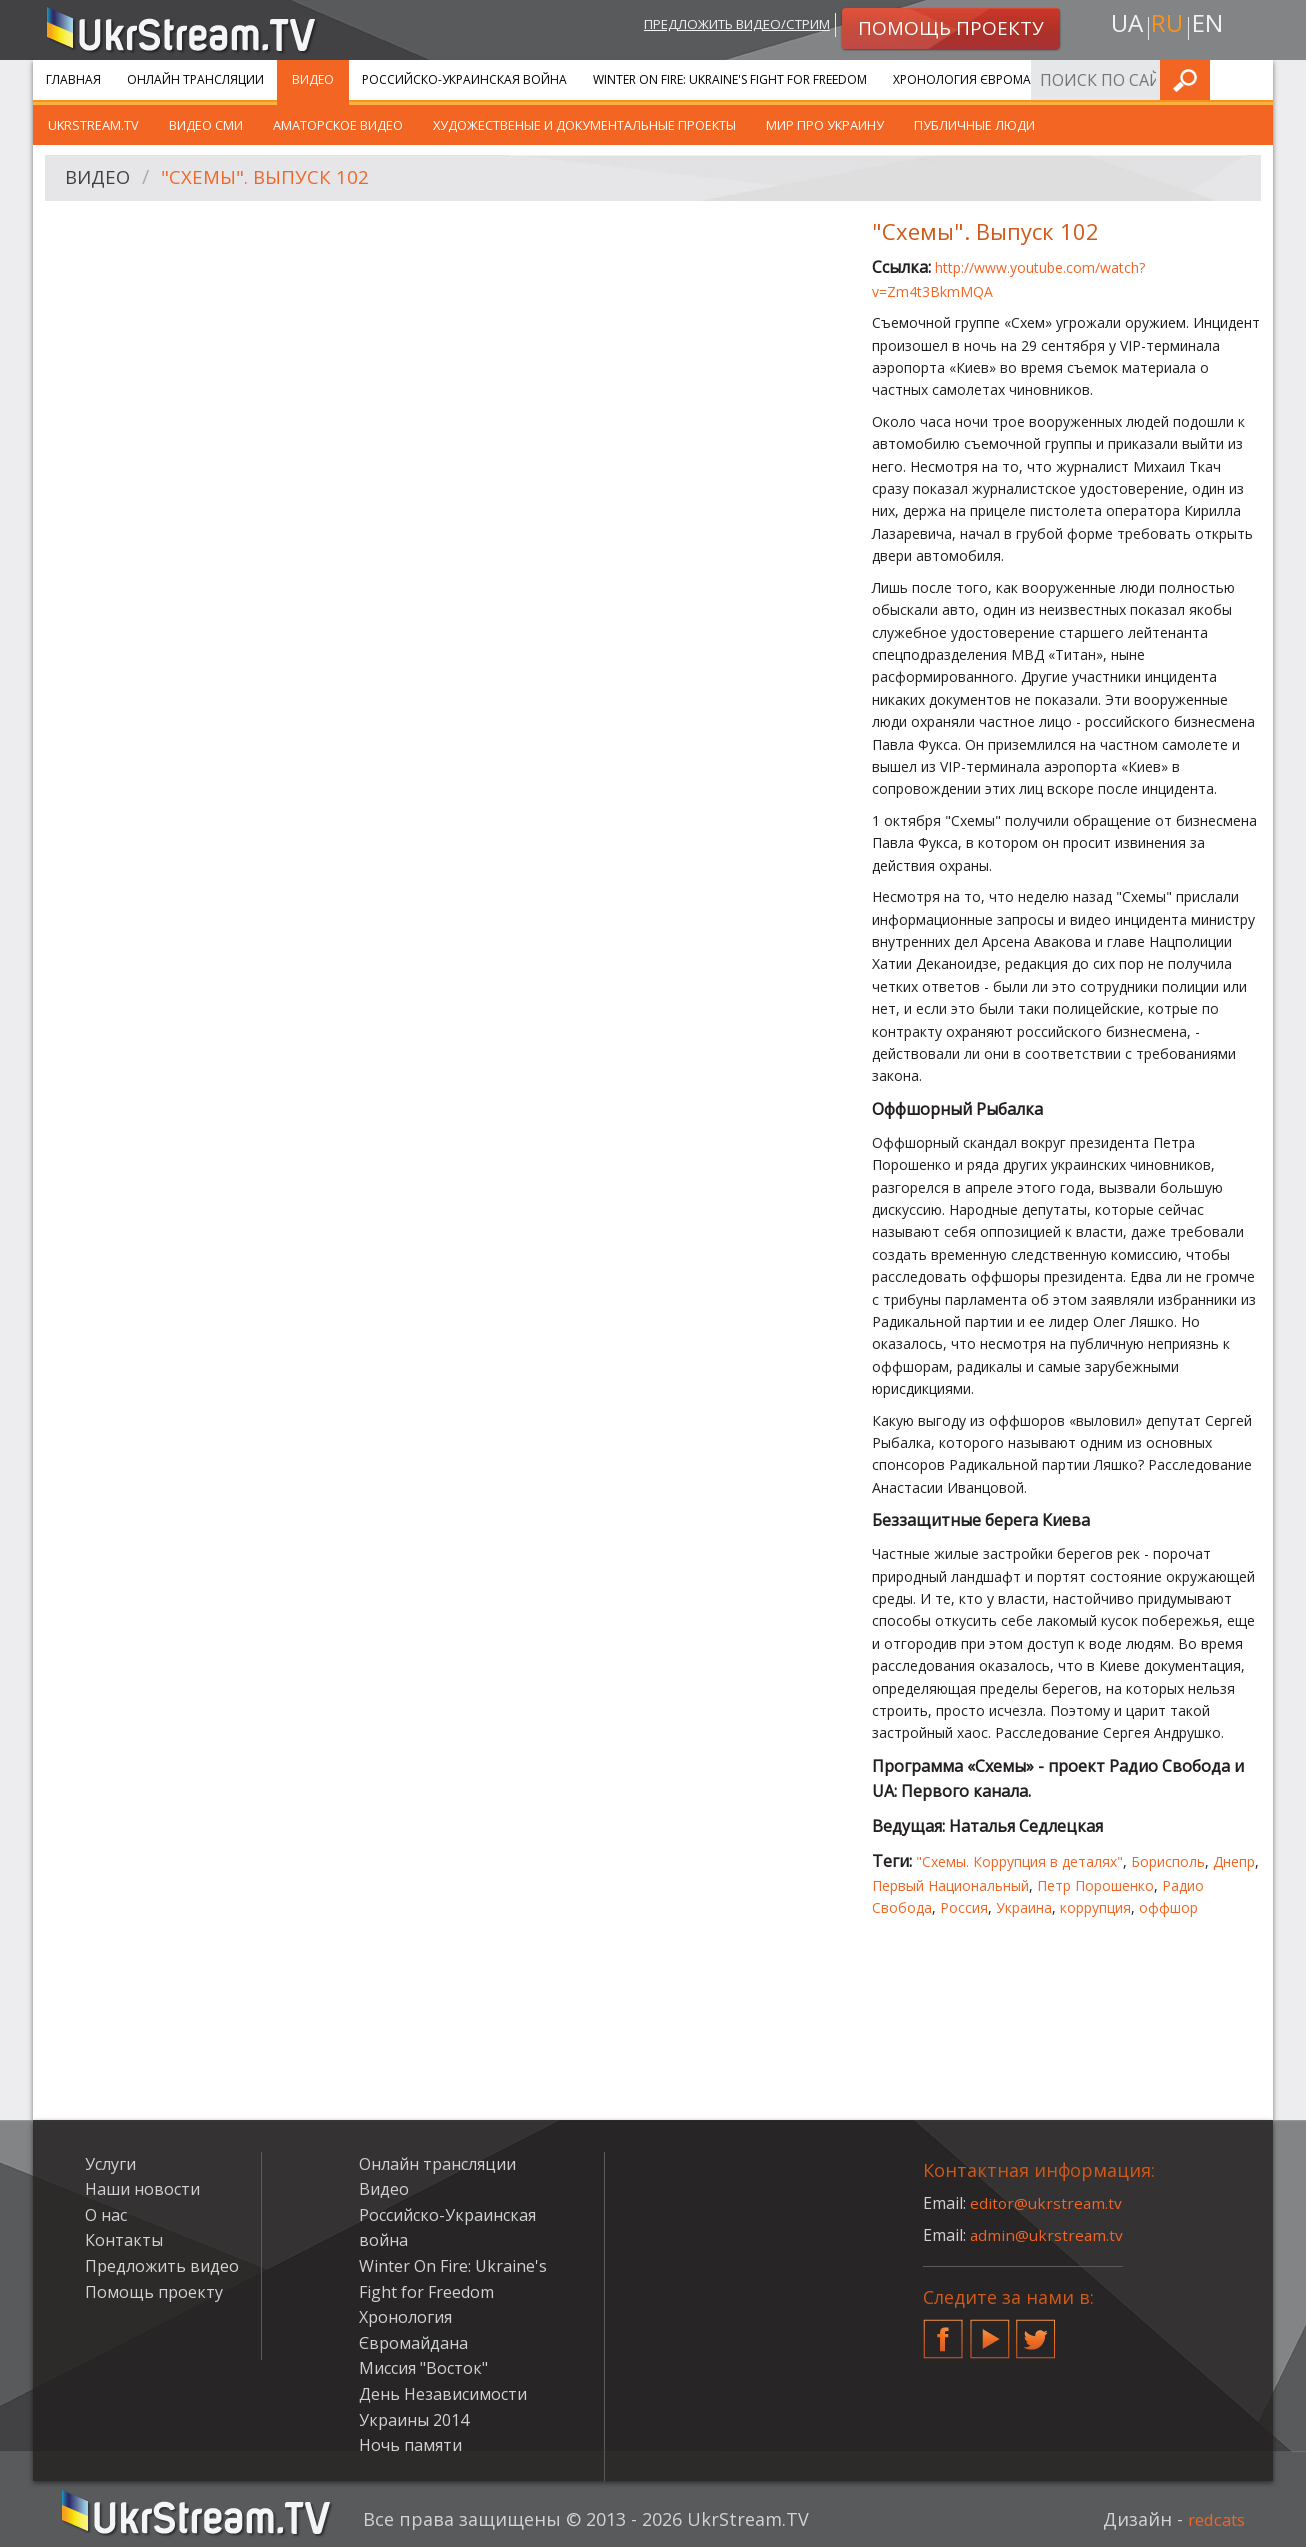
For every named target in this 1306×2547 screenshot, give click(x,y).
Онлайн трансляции (195, 79)
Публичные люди (974, 125)
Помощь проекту (154, 2292)
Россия (964, 1907)
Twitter (1036, 2331)
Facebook (943, 2331)
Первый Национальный (950, 1885)
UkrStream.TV (93, 125)
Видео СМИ (206, 125)
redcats (1212, 2519)
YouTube (990, 2331)
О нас (106, 2215)
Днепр (1234, 1861)
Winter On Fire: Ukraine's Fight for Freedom (730, 79)
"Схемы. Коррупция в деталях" (1019, 1861)
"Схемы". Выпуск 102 (273, 178)
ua (1122, 26)
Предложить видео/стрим (719, 26)
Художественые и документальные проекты (584, 125)
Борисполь (1168, 1861)
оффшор (1168, 1907)
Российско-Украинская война (464, 79)
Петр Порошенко (1095, 1885)
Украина (1024, 1907)
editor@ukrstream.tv (1047, 2203)
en (1212, 26)
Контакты (124, 2240)
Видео (313, 79)
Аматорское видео (338, 125)
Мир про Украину (825, 125)
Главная (73, 79)
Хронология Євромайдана (983, 79)
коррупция (1095, 1907)
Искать (1252, 79)
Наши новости (142, 2189)
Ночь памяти (410, 2445)
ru (1167, 26)
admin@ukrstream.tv (1048, 2235)
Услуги (1122, 79)
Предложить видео (162, 2266)
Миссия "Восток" (423, 2368)
